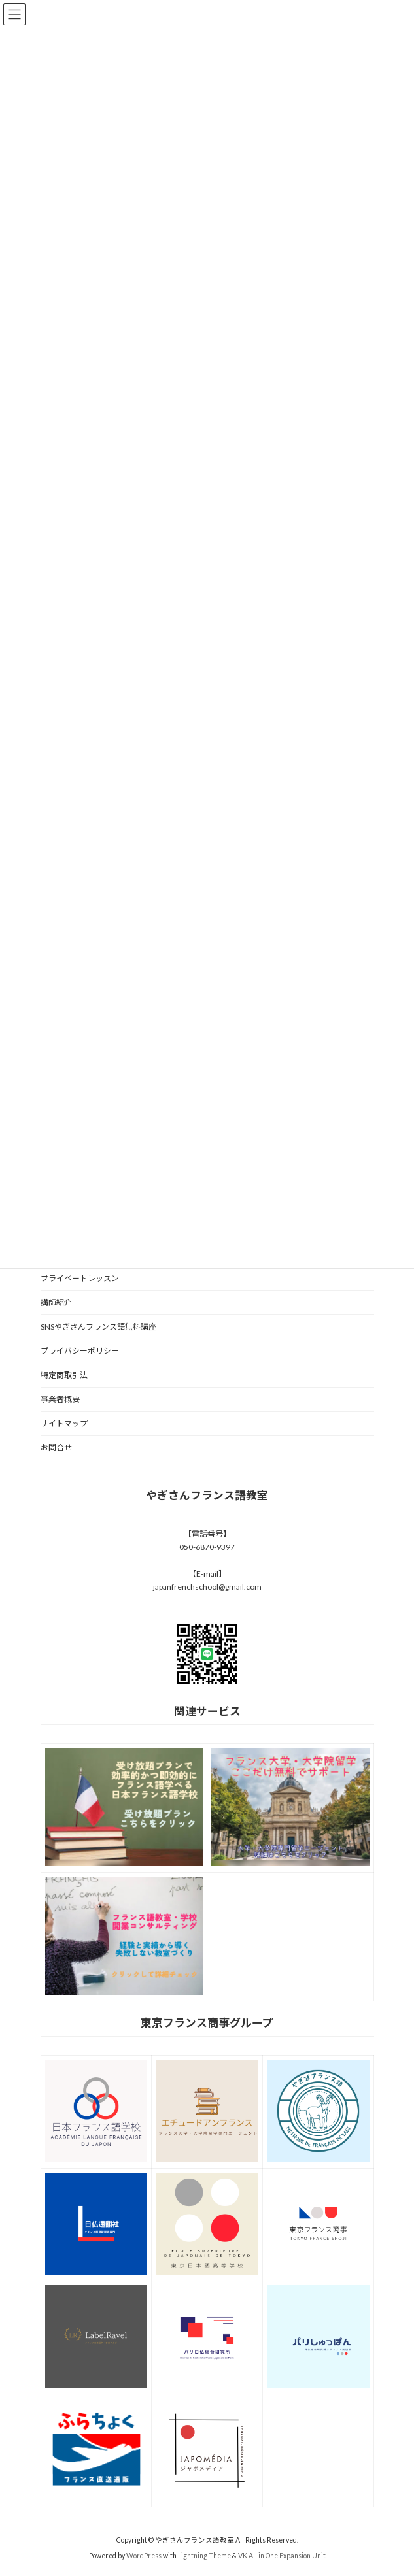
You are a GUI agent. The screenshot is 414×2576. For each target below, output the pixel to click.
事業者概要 (60, 1399)
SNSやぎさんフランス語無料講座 (98, 1326)
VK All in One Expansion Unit (282, 2556)
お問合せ (56, 1447)
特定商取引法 (64, 1375)
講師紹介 (56, 1302)
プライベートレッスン (80, 1278)
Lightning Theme (204, 2556)
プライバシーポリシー (80, 1351)
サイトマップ (64, 1423)
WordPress (144, 2556)
